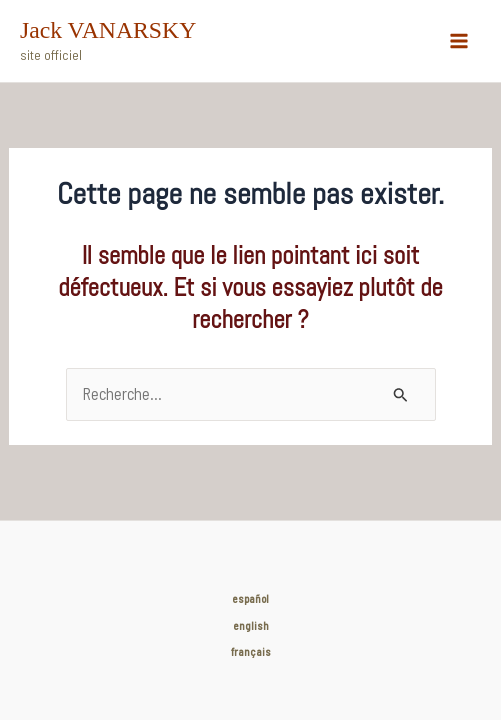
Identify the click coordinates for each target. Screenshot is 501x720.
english (251, 625)
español (250, 598)
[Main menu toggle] (458, 41)
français (251, 651)
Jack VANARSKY (108, 30)
